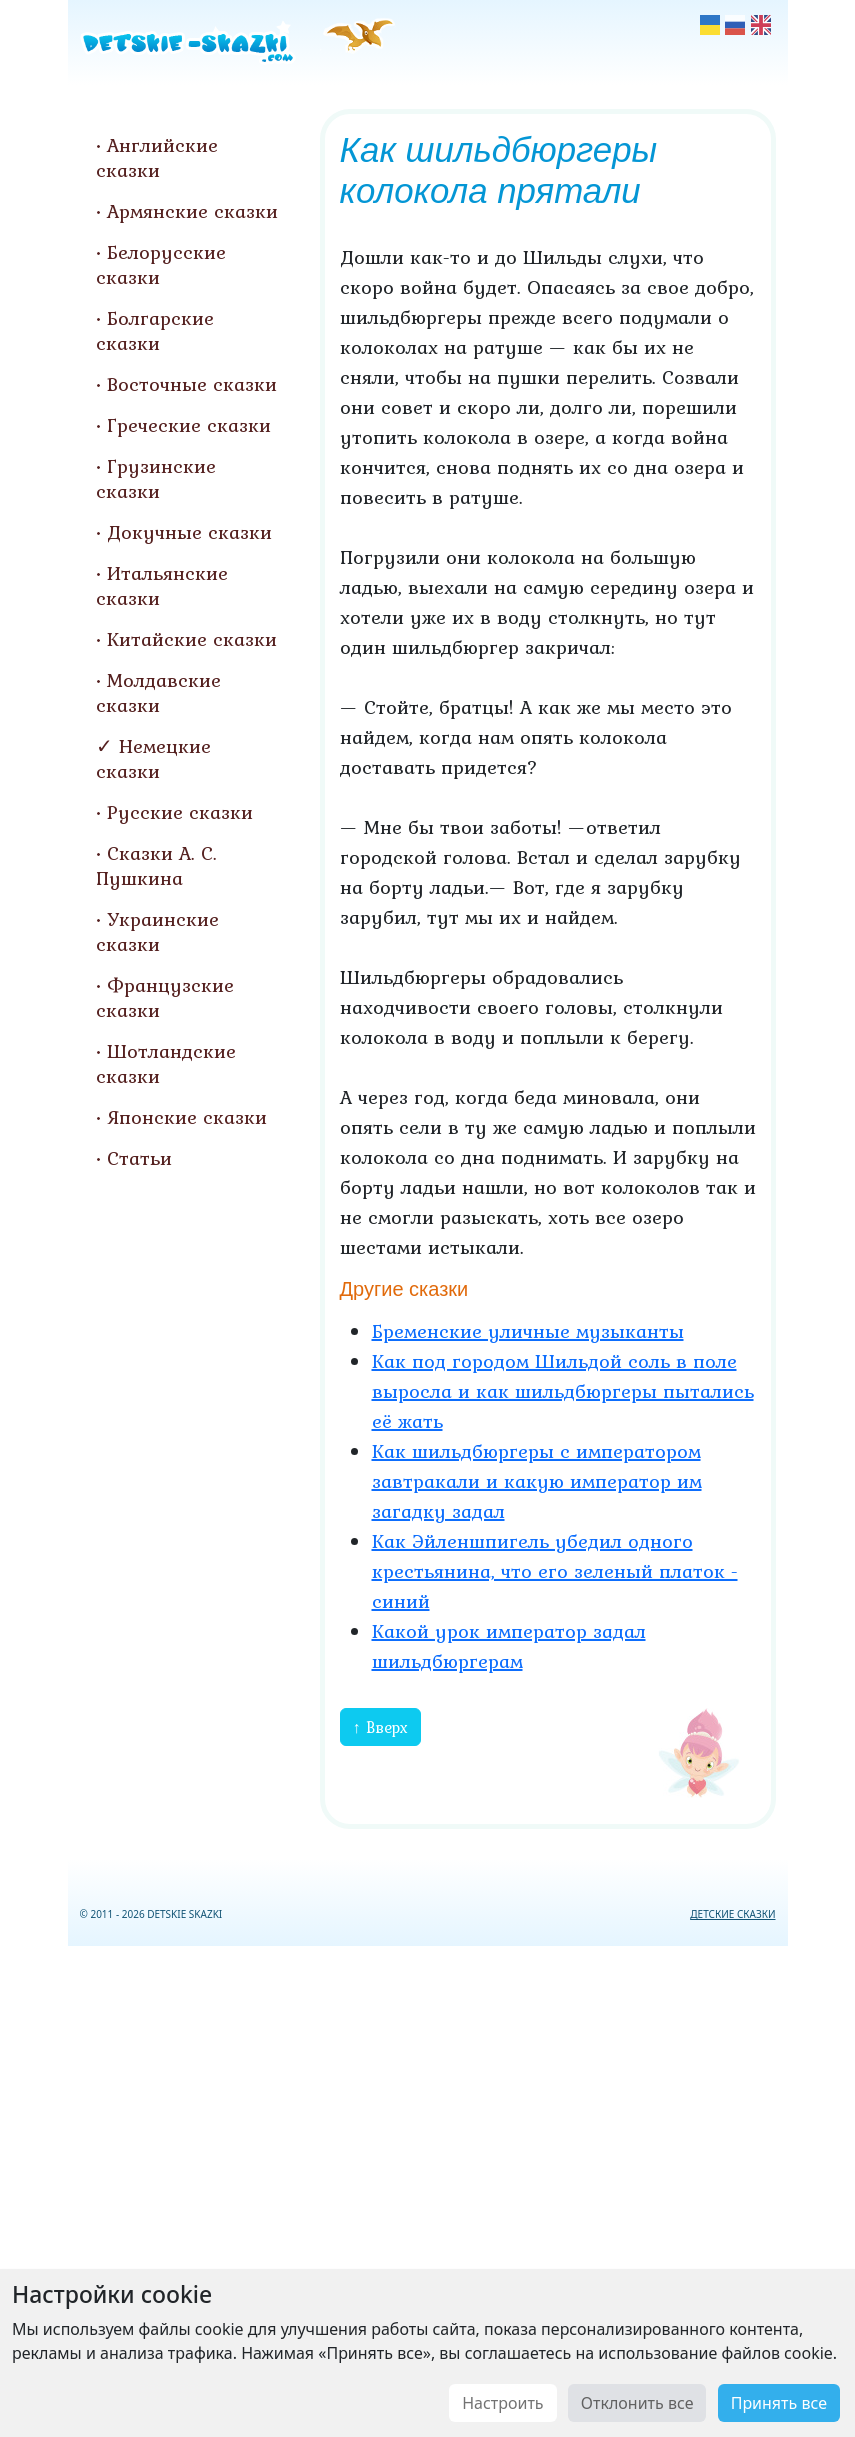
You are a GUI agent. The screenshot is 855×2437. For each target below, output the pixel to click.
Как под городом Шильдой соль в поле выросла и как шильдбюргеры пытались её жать (563, 1391)
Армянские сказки (192, 211)
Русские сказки (180, 812)
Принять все (779, 2403)
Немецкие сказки (153, 758)
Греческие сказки (189, 425)
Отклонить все (637, 2403)
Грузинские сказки (156, 478)
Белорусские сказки (161, 264)
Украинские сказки (157, 931)
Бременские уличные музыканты (528, 1331)
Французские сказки (165, 997)
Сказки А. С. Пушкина (156, 865)
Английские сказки (157, 157)
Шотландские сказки (166, 1063)
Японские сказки (187, 1117)
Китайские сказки (192, 639)
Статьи (139, 1158)
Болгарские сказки (155, 330)
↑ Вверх (380, 1727)
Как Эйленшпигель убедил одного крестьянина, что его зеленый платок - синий (555, 1571)
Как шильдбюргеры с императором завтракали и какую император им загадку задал (537, 1481)
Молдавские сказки (158, 692)
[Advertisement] (428, 2187)
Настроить (502, 2403)
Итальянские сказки (162, 585)
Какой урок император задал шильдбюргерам (509, 1646)
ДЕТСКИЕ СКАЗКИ (732, 1914)
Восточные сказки (192, 384)
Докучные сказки (189, 532)
